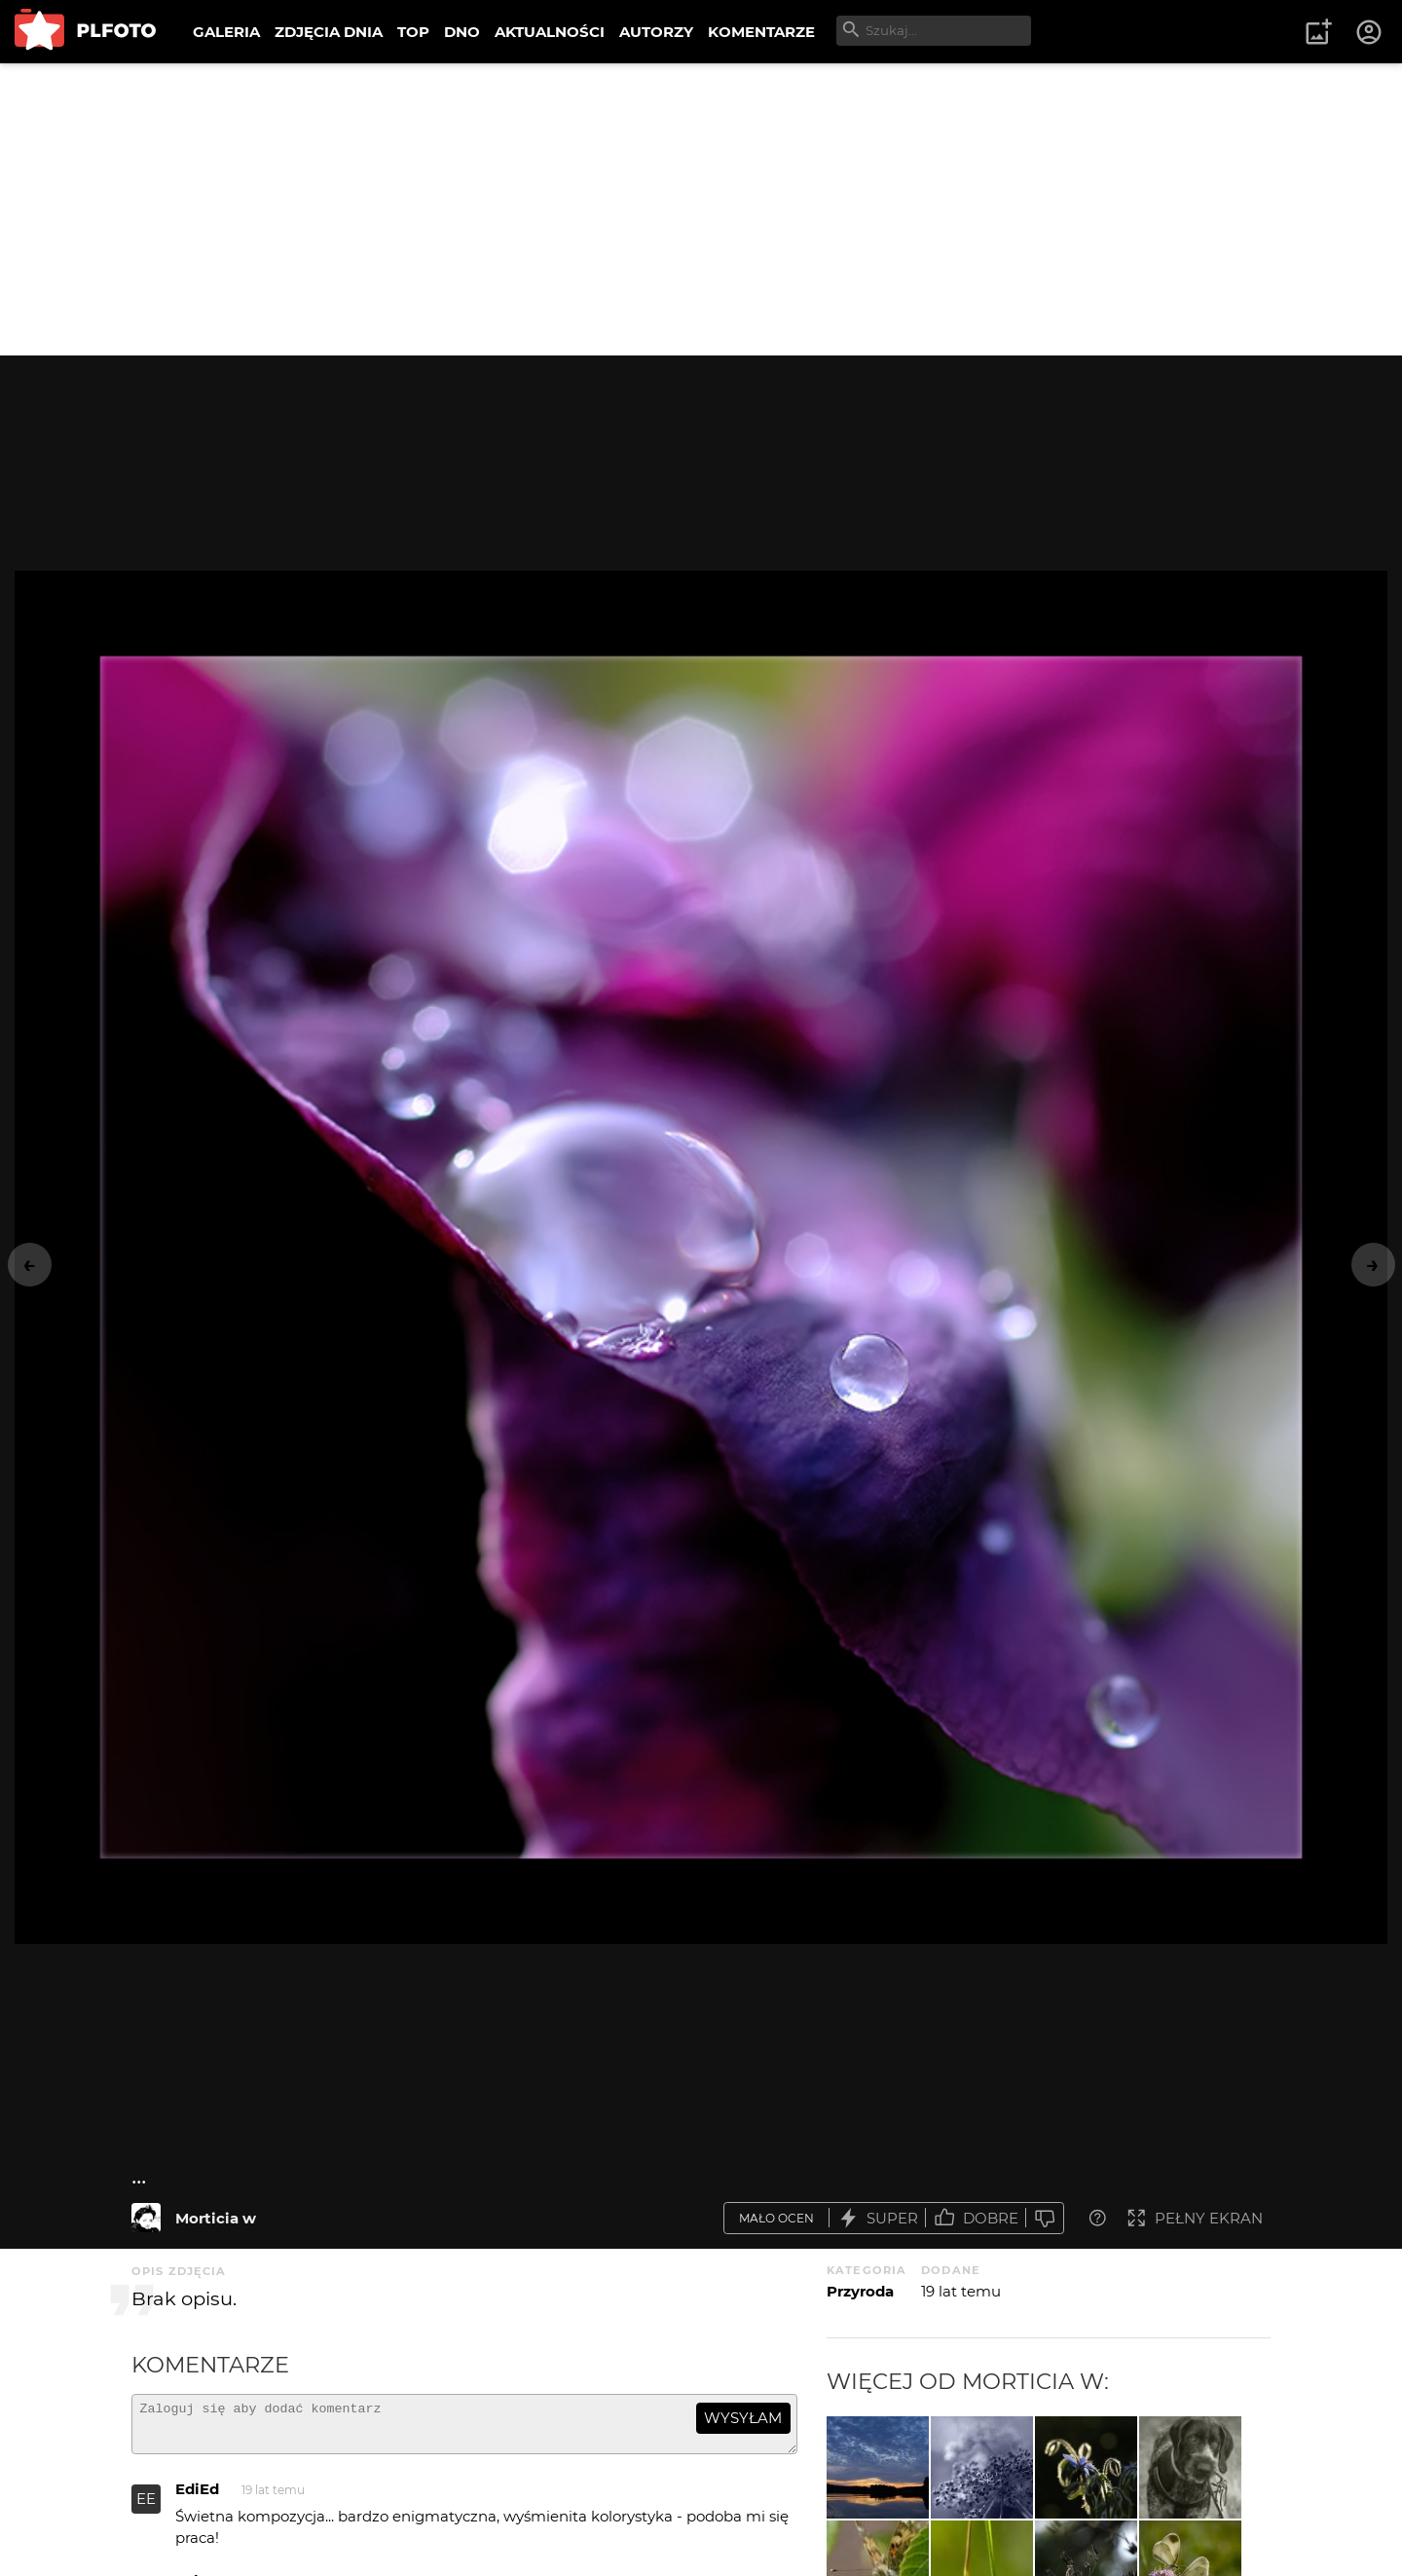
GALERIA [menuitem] (226, 31)
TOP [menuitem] (413, 31)
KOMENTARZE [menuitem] (761, 31)
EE (146, 2507)
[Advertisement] (701, 209)
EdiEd (197, 2497)
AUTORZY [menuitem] (656, 31)
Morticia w (215, 2218)
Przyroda (860, 2291)
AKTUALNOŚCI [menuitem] (550, 31)
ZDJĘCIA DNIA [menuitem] (329, 31)
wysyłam (743, 2417)
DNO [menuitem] (462, 31)
